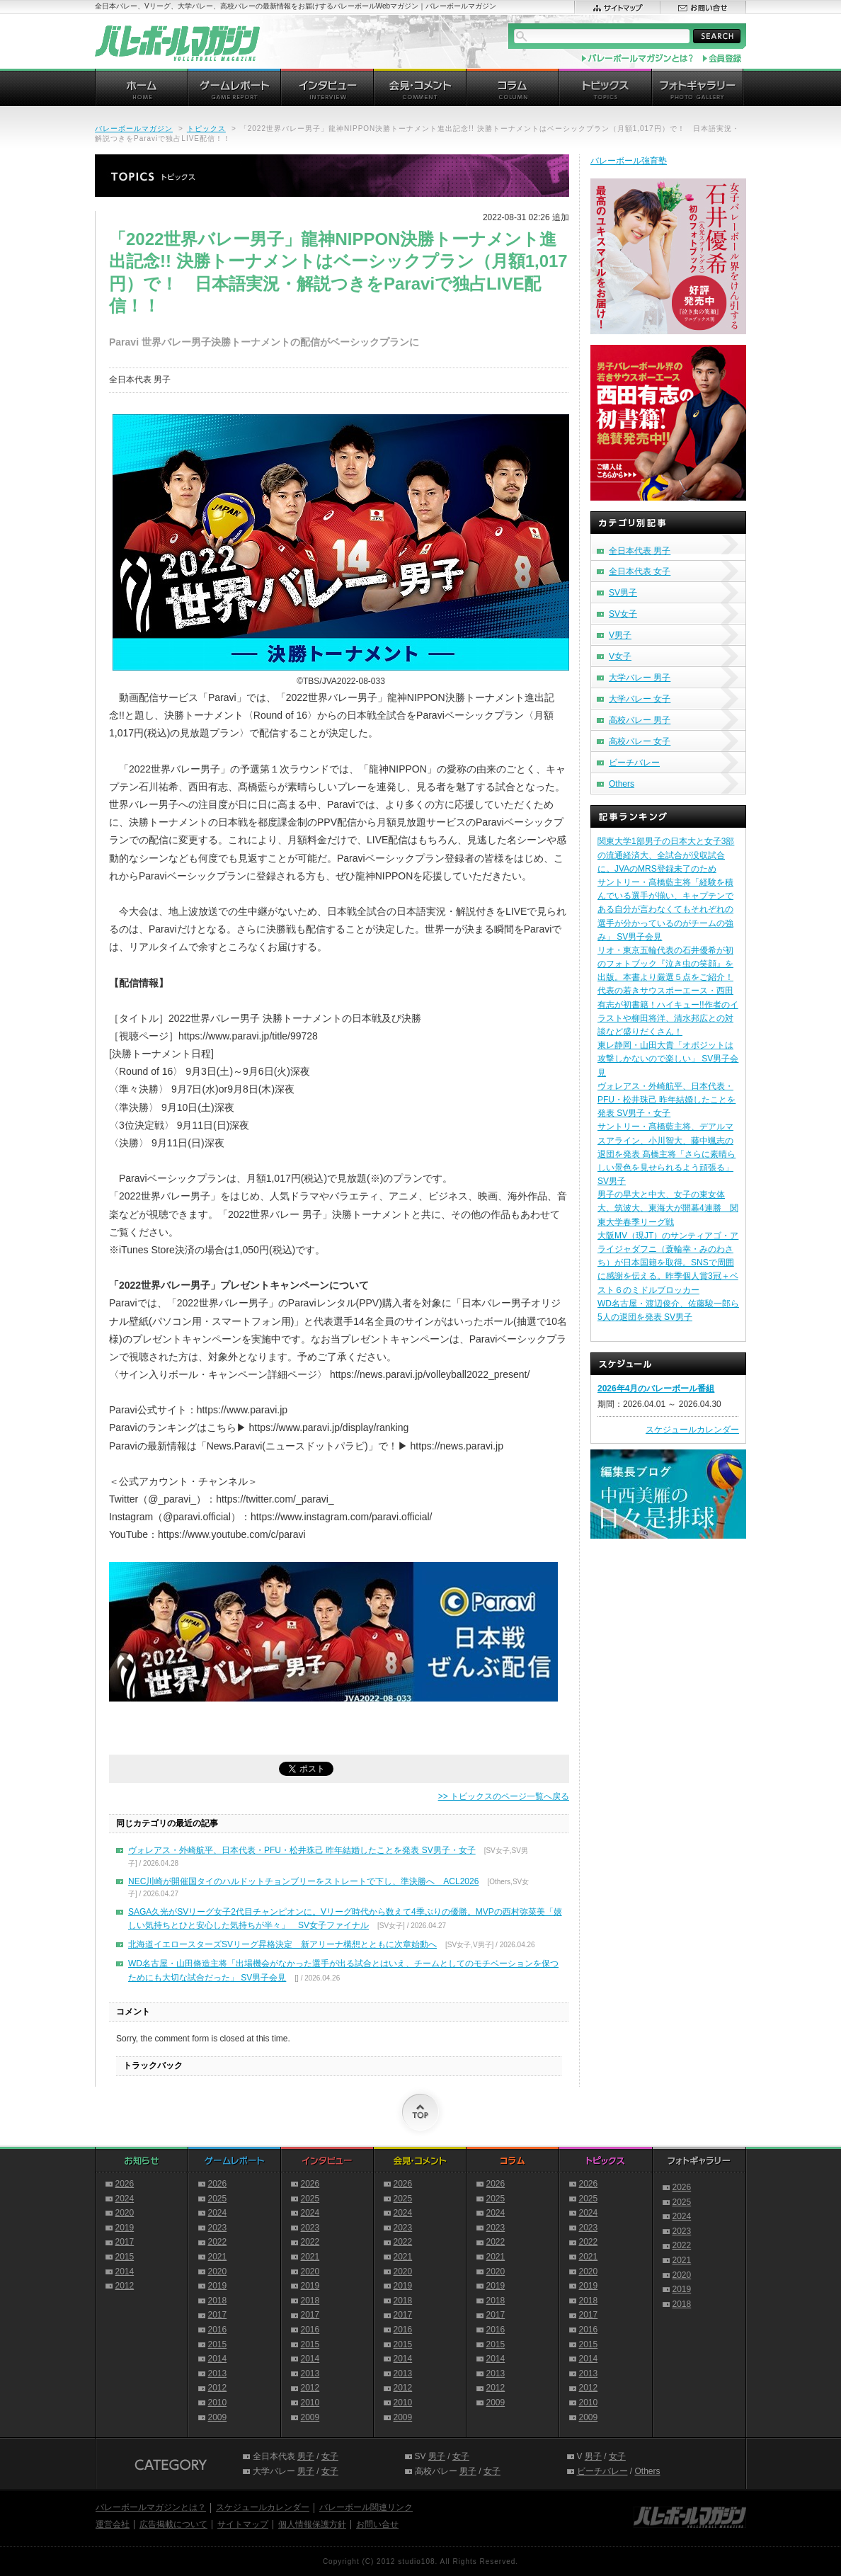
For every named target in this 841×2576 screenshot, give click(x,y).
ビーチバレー (634, 763)
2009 (217, 2417)
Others (621, 784)
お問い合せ (377, 2524)
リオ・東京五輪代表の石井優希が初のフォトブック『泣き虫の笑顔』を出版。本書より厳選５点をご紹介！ (665, 963)
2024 (125, 2199)
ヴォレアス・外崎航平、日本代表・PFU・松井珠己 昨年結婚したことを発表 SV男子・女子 (302, 1850)
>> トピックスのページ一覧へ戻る (503, 1796)
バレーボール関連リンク (366, 2507)
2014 (125, 2271)
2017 (125, 2242)
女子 (329, 2456)
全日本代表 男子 (639, 551)
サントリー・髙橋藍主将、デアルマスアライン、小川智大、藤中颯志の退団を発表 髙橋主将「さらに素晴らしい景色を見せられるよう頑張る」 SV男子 (666, 1154)
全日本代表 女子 (639, 571)
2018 (217, 2301)
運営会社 (113, 2524)
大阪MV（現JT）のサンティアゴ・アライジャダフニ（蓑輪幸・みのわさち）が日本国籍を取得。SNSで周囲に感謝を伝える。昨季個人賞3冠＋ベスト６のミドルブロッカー (667, 1263)
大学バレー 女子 (639, 699)
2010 (217, 2402)
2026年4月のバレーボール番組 (655, 1389)
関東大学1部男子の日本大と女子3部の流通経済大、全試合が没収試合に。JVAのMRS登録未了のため (665, 854)
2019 (125, 2228)
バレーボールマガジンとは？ (151, 2507)
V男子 (620, 635)
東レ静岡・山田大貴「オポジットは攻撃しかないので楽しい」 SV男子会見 (667, 1058)
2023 (217, 2228)
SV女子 (623, 614)
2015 (125, 2257)
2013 (217, 2373)
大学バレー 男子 (639, 678)
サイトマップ (242, 2524)
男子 (305, 2456)
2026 (125, 2184)
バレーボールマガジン (134, 128)
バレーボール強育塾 (628, 161)
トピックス (206, 128)
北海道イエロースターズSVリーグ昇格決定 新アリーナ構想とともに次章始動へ (282, 1944)
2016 (217, 2330)
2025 (217, 2199)
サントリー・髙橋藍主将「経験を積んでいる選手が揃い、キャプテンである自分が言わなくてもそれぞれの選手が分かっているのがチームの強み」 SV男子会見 (665, 909)
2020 (125, 2213)
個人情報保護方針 (312, 2524)
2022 (217, 2242)
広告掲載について (173, 2524)
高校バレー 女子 (639, 741)
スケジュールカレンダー (692, 1430)
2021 (217, 2257)
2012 (125, 2286)
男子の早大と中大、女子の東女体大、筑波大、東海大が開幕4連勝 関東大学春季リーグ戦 (667, 1208)
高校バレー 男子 (639, 720)
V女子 (620, 656)
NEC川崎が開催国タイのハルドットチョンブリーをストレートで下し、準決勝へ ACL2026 (303, 1881)
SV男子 (623, 593)
